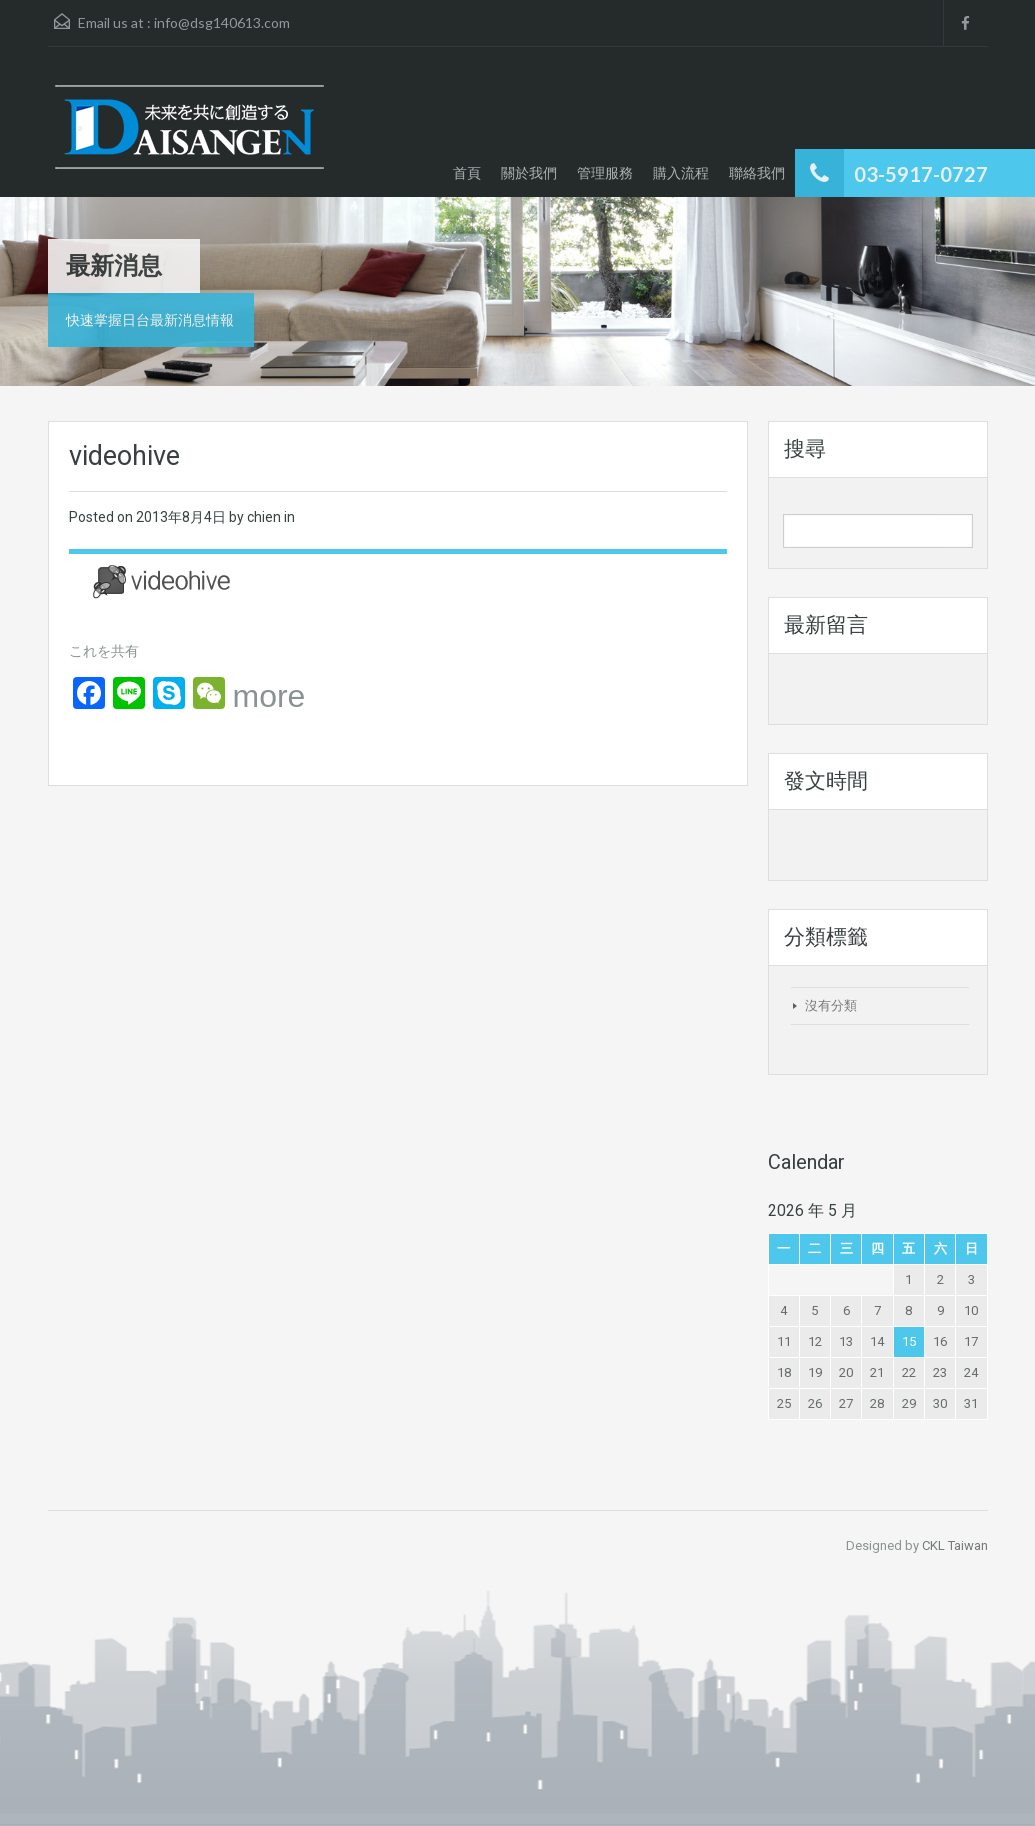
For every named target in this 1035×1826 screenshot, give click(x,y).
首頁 (467, 172)
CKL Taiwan (955, 1545)
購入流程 (681, 172)
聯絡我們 (757, 172)
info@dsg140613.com (222, 22)
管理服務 (605, 172)
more (269, 696)
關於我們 (529, 172)
